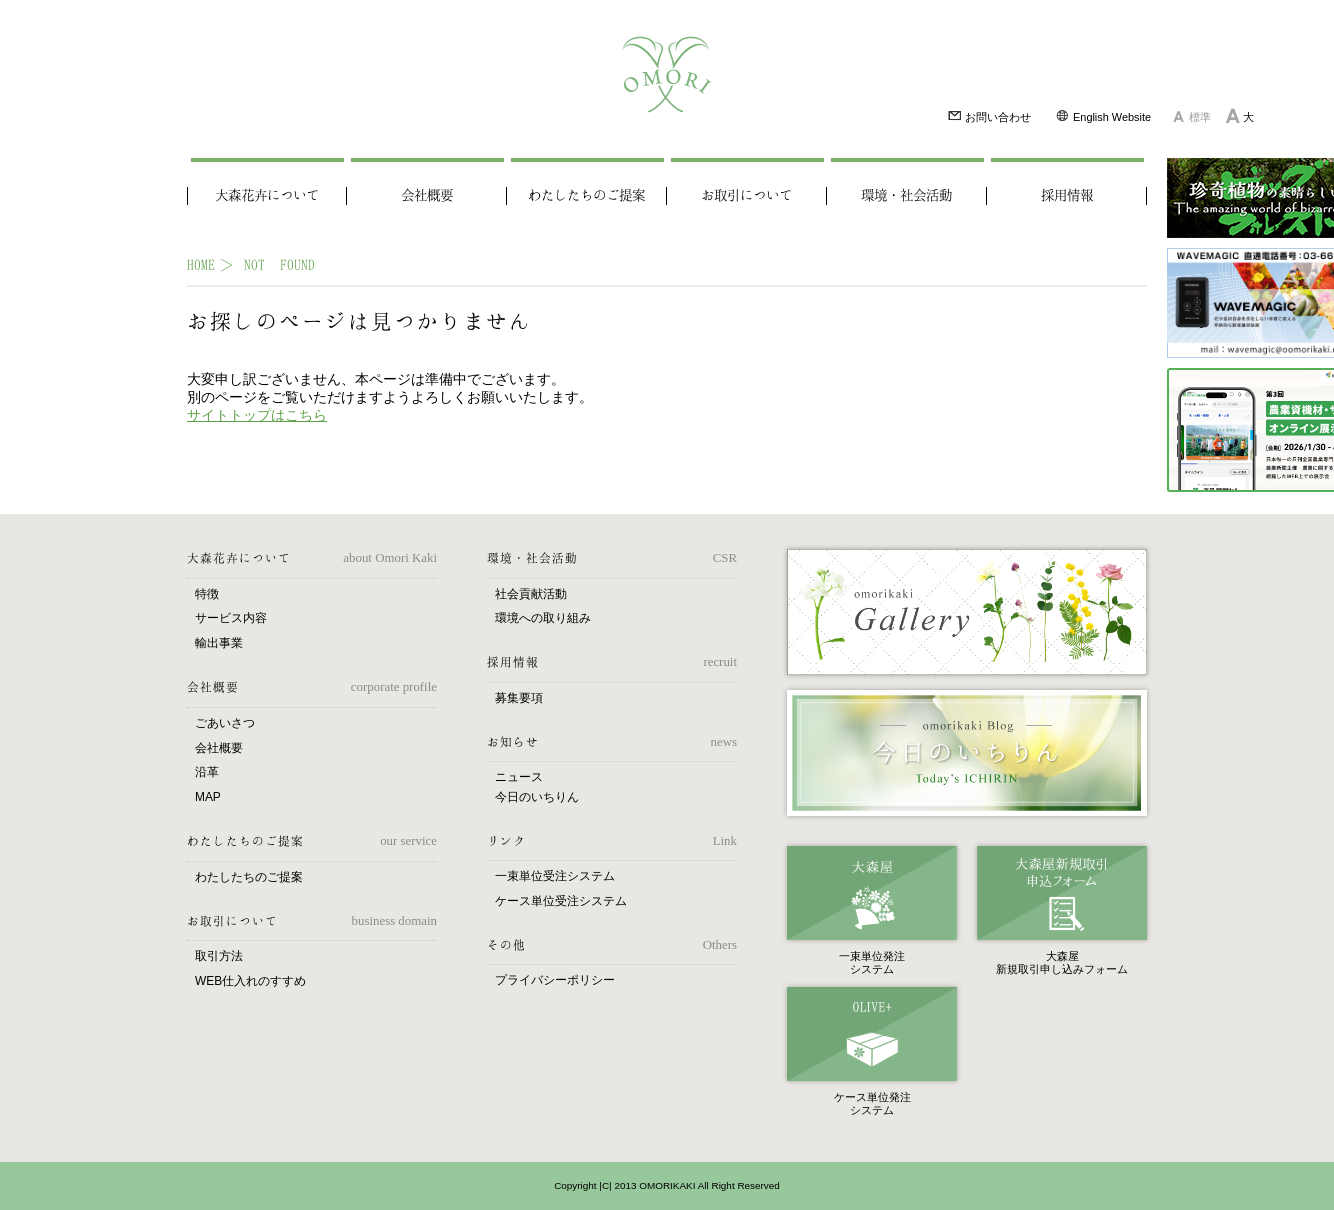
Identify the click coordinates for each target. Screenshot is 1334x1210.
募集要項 (519, 698)
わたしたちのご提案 (586, 196)
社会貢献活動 (531, 594)
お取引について (746, 196)
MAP (208, 797)
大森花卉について (267, 196)
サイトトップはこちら (257, 415)
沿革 (207, 772)
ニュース (519, 777)
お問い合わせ (989, 115)
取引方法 (219, 956)
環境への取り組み (543, 618)
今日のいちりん (537, 797)
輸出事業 (219, 643)
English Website (1103, 115)
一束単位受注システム (555, 876)
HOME (201, 264)
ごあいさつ (225, 723)
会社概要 (427, 196)
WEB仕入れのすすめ (250, 981)
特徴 (207, 594)
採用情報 (1067, 196)
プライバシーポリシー (555, 980)
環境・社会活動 (906, 196)
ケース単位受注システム (561, 901)
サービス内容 (231, 618)
